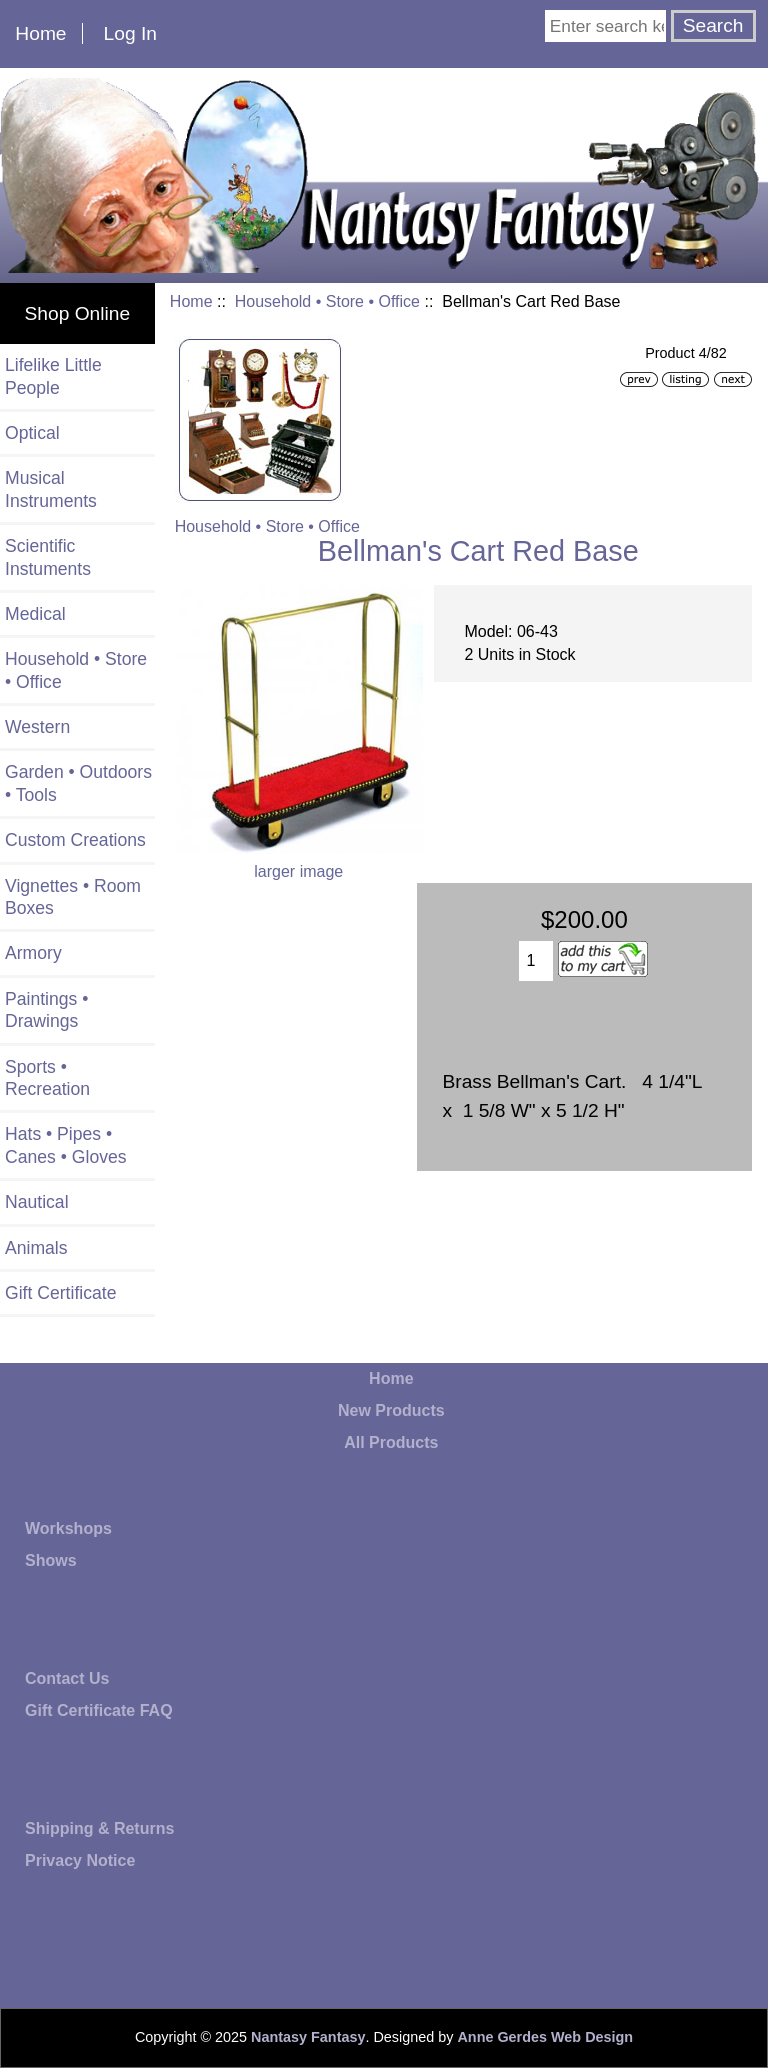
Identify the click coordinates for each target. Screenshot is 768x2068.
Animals (36, 1248)
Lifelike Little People (53, 376)
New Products (391, 1410)
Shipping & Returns (99, 1828)
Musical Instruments (51, 489)
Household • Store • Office (327, 301)
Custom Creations (75, 840)
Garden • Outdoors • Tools (78, 783)
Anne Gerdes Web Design (545, 2037)
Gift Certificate (60, 1293)
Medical (35, 614)
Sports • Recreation (47, 1078)
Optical (32, 433)
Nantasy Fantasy (308, 2037)
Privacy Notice (80, 1860)
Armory (33, 953)
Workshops (68, 1528)
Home (40, 33)
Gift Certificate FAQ (99, 1710)
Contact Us (67, 1678)
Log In (130, 33)
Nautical (37, 1202)
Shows (51, 1560)
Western (37, 727)
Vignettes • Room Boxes (73, 897)
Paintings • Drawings (46, 1010)
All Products (391, 1442)
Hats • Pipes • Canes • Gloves (66, 1145)
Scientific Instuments (48, 557)
